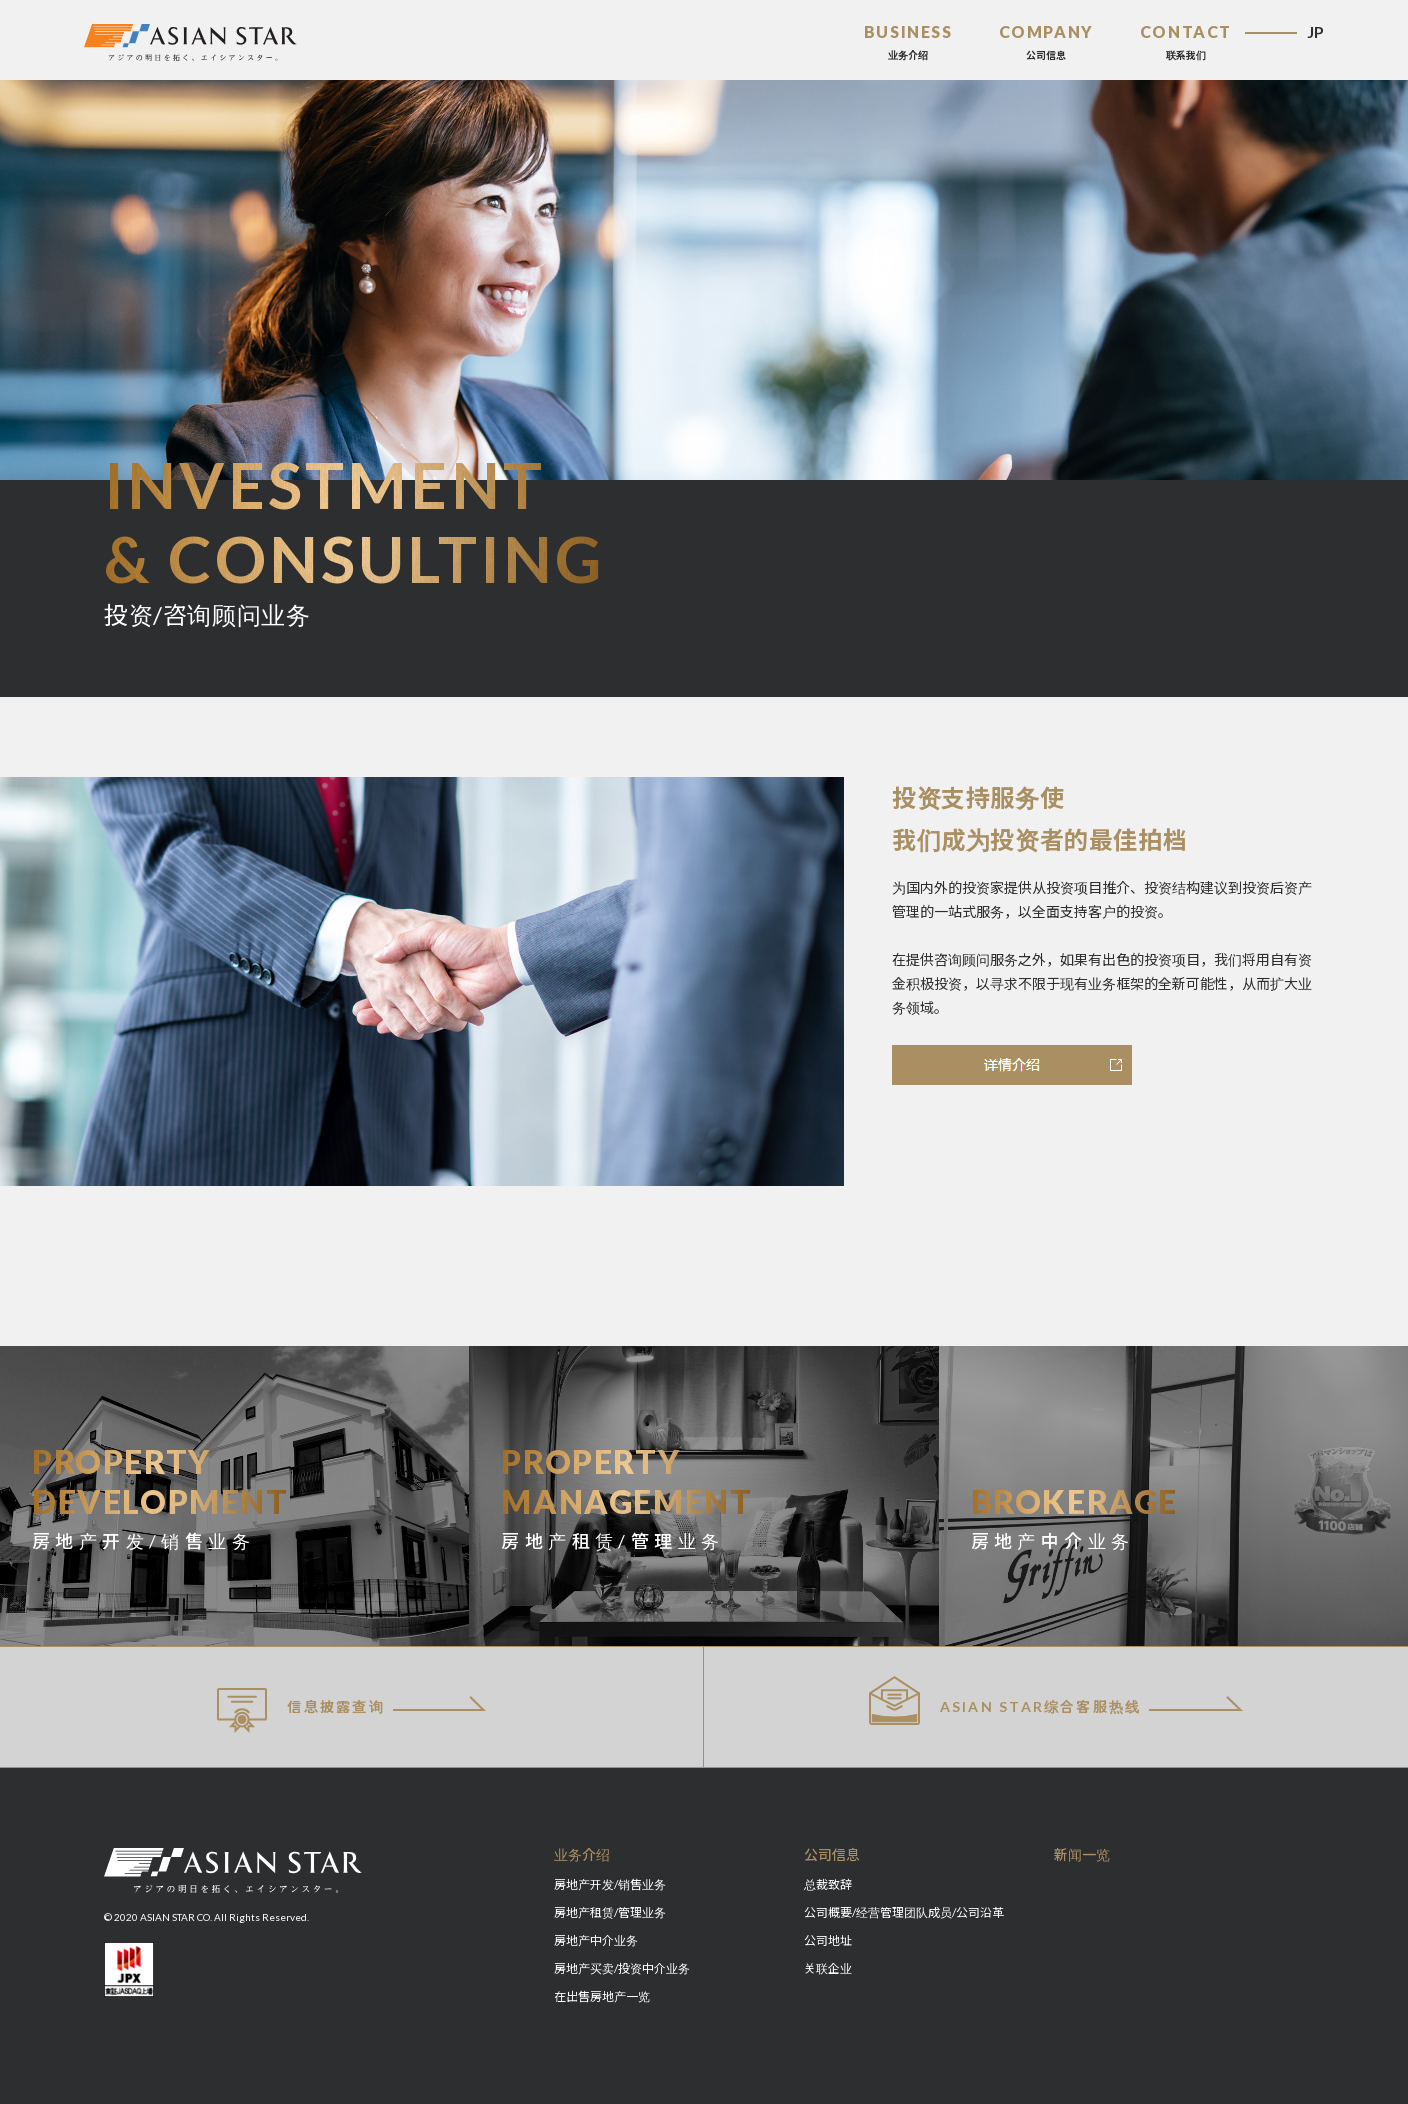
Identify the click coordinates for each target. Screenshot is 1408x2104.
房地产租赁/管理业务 (610, 1912)
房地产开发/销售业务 (610, 1884)
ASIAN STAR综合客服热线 (1005, 1700)
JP (1315, 31)
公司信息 (832, 1855)
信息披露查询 (301, 1710)
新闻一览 (1082, 1855)
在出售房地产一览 (602, 1996)
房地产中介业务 (596, 1940)
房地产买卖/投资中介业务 (622, 1968)
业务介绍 (582, 1855)
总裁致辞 (828, 1884)
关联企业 (828, 1968)
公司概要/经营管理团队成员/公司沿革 (904, 1912)
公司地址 (828, 1940)
